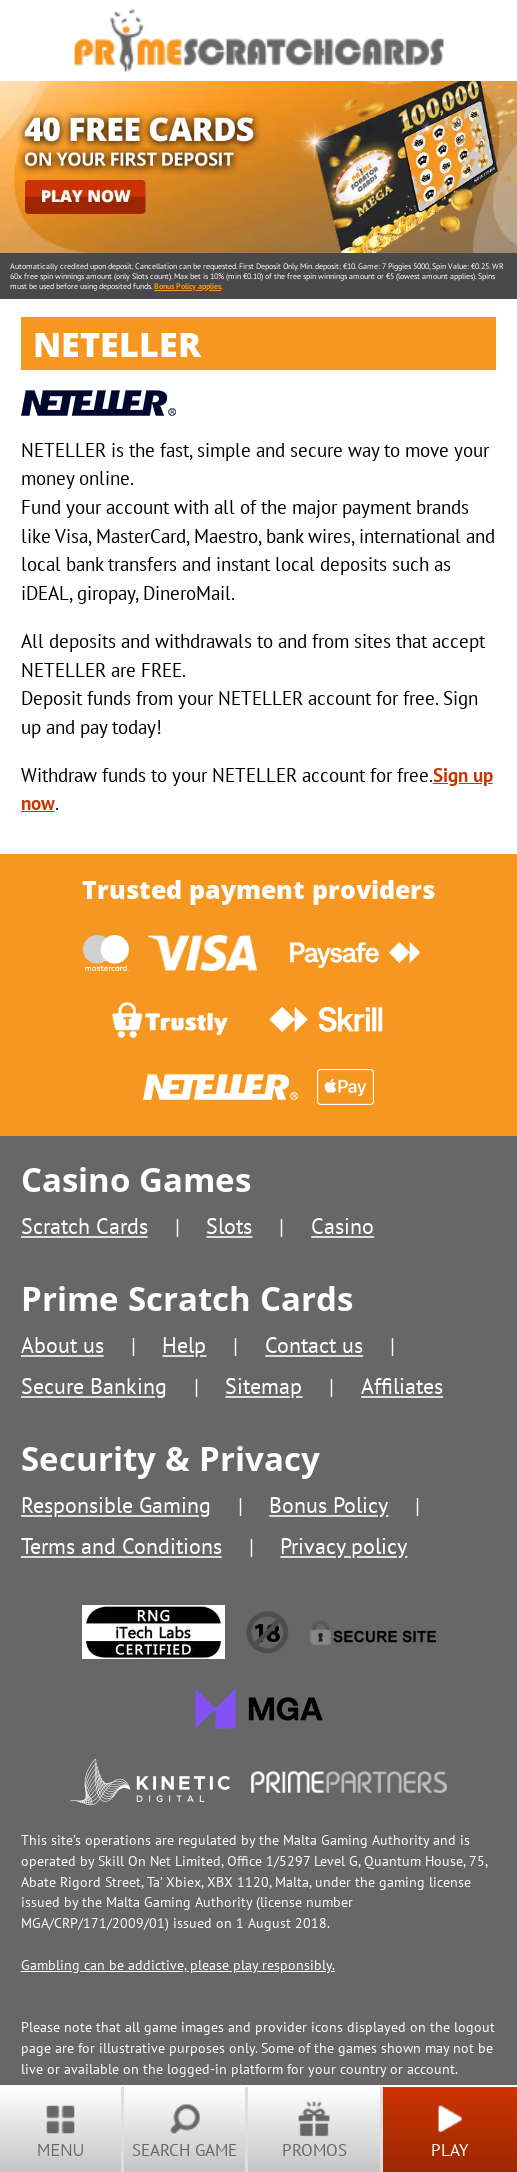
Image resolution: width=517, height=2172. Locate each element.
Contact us (314, 1345)
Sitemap (263, 1386)
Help (184, 1345)
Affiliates (402, 1386)
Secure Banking (94, 1386)
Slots (229, 1226)
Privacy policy (343, 1546)
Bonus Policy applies (187, 286)
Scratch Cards (84, 1226)
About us (62, 1345)
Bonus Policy (328, 1505)
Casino (342, 1226)
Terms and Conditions (121, 1546)
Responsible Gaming (116, 1505)
